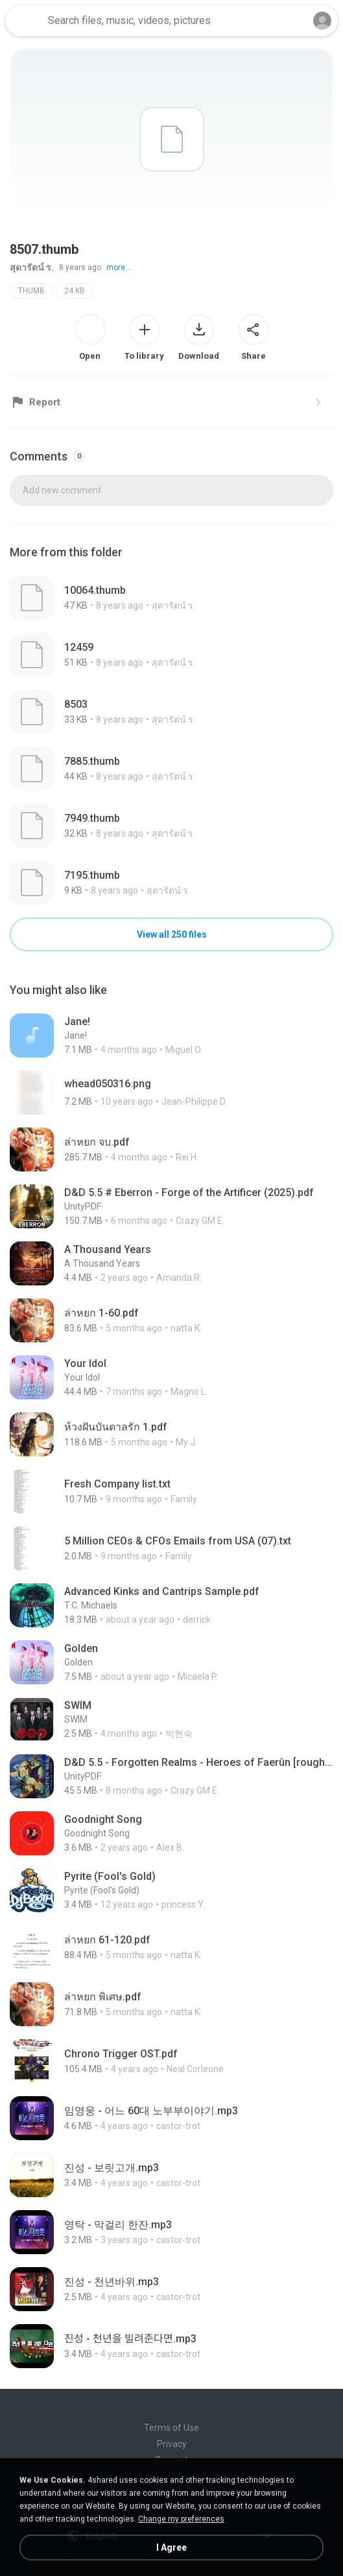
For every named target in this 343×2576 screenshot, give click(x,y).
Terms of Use (171, 2428)
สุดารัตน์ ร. (32, 267)
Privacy (172, 2444)
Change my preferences (181, 2519)
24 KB (74, 290)
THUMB (31, 290)
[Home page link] (24, 20)
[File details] (171, 598)
